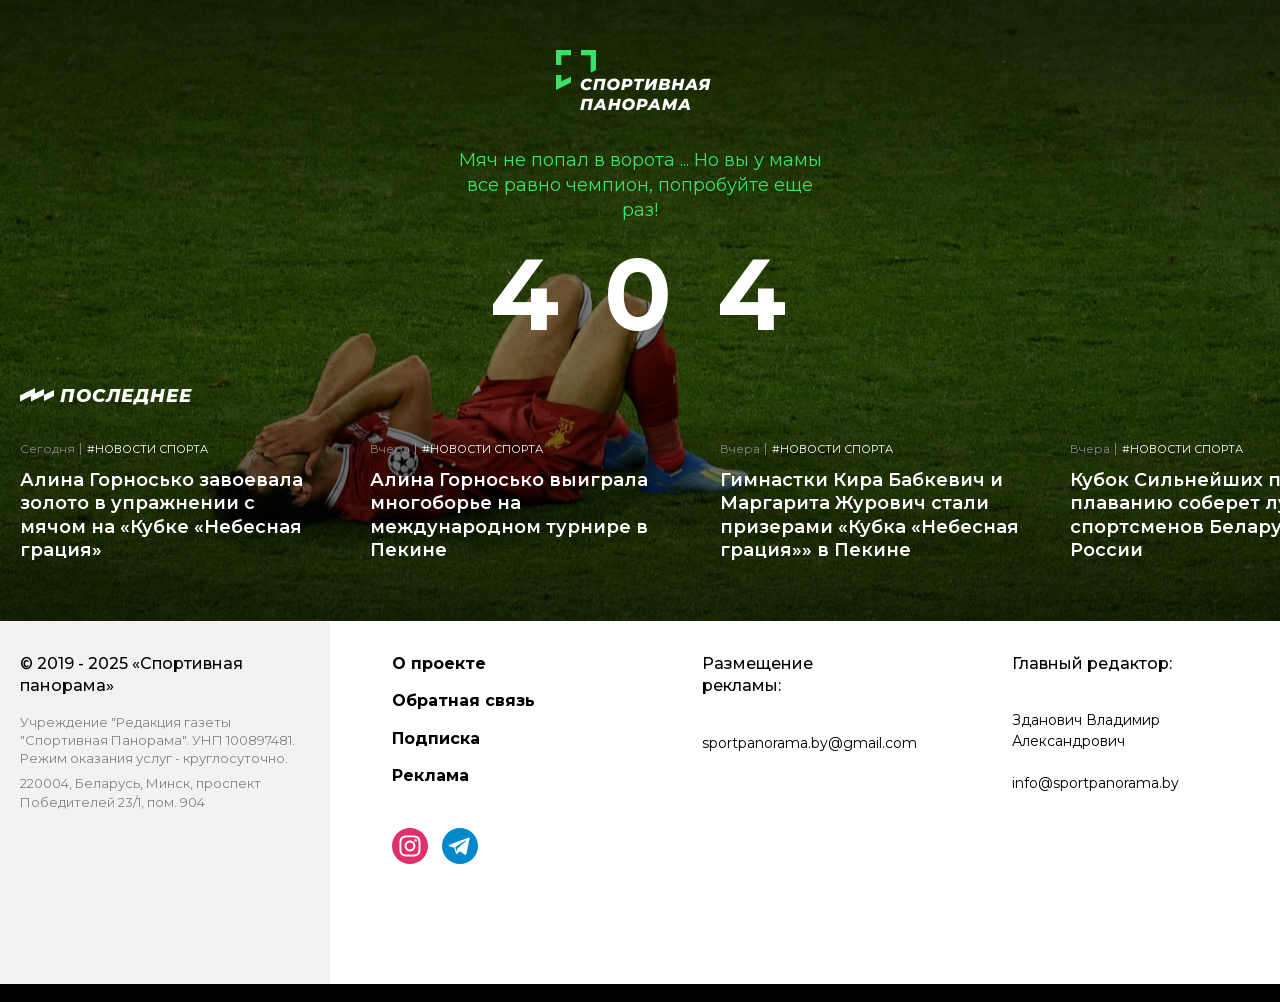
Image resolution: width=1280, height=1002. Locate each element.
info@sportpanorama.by (1095, 783)
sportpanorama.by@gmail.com (809, 743)
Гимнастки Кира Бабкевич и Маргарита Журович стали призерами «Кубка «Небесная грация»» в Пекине (869, 515)
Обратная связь (463, 700)
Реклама (430, 775)
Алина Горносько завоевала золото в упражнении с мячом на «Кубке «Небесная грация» (161, 515)
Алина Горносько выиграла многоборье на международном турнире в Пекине (509, 515)
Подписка (436, 738)
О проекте (439, 663)
